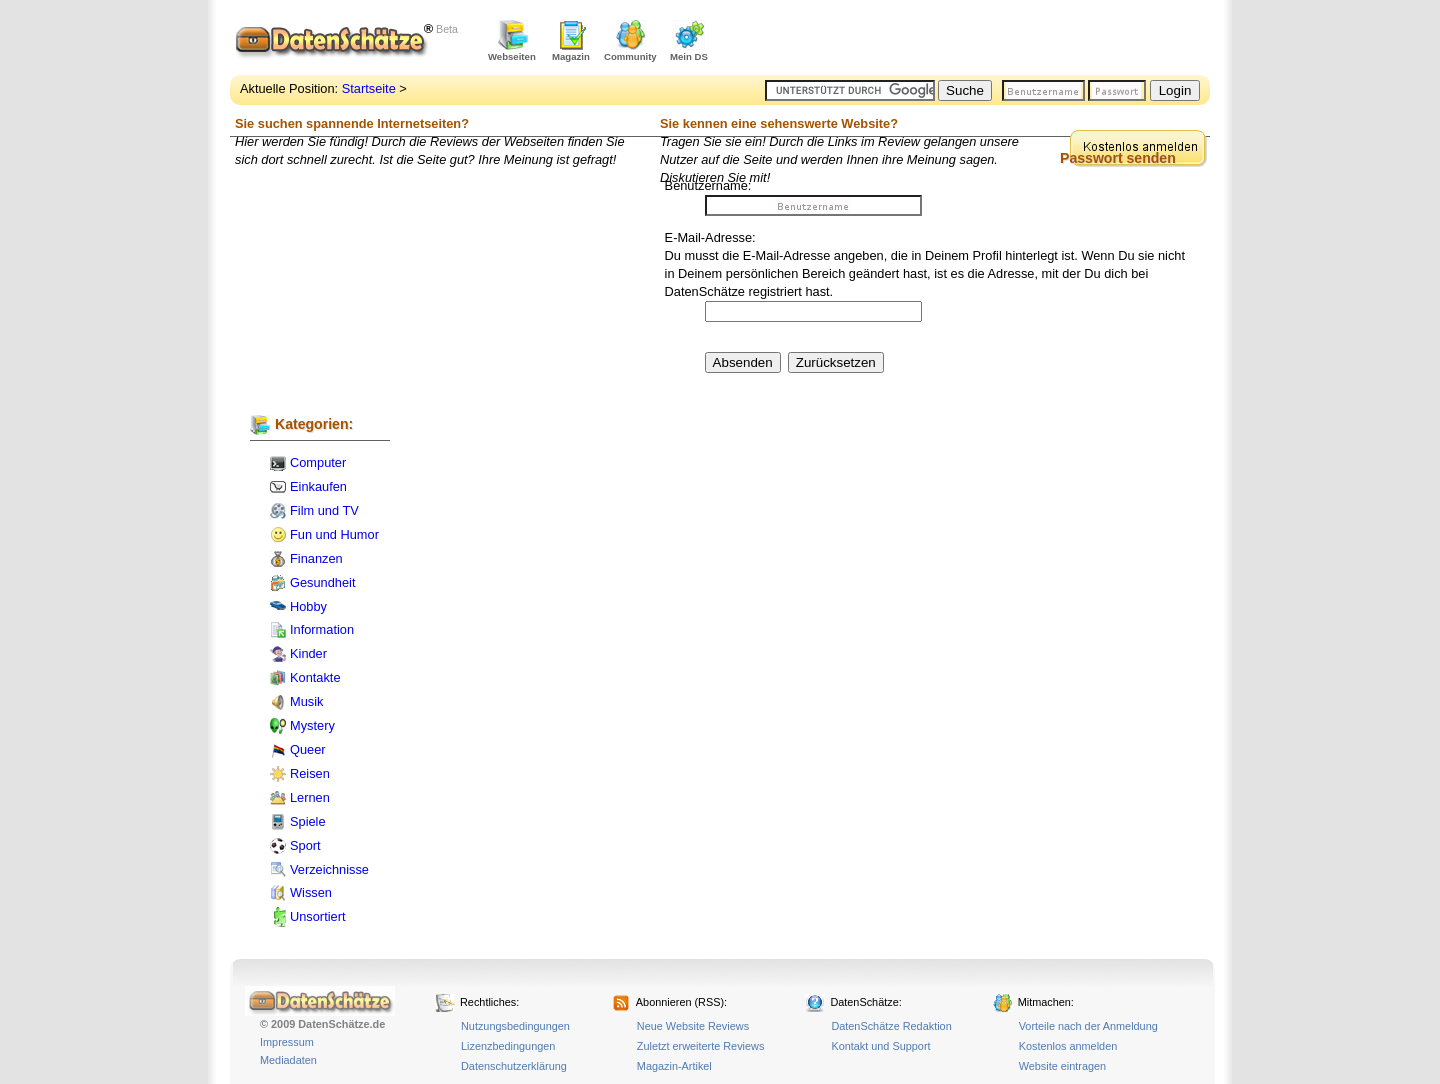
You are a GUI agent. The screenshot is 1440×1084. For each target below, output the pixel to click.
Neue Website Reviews (693, 1026)
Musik (306, 701)
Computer (318, 462)
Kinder (308, 653)
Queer (308, 749)
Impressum (287, 1042)
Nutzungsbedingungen (515, 1026)
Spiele (308, 821)
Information (322, 629)
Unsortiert (317, 916)
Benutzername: (708, 185)
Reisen (310, 773)
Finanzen (316, 558)
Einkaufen (318, 486)
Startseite (369, 88)
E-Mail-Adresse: (710, 237)
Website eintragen (1062, 1066)
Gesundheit (322, 582)
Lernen (310, 797)
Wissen (311, 892)
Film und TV (324, 510)
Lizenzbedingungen (508, 1046)
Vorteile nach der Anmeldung (1088, 1026)
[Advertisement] (976, 40)
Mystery (312, 725)
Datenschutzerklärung (514, 1066)
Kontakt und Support (880, 1046)
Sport (305, 845)
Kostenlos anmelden (1068, 1046)
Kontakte (315, 677)
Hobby (308, 606)
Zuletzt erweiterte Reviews (701, 1046)
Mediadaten (288, 1060)
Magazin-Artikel (674, 1066)
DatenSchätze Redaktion (891, 1026)
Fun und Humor (334, 534)
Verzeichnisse (329, 869)
